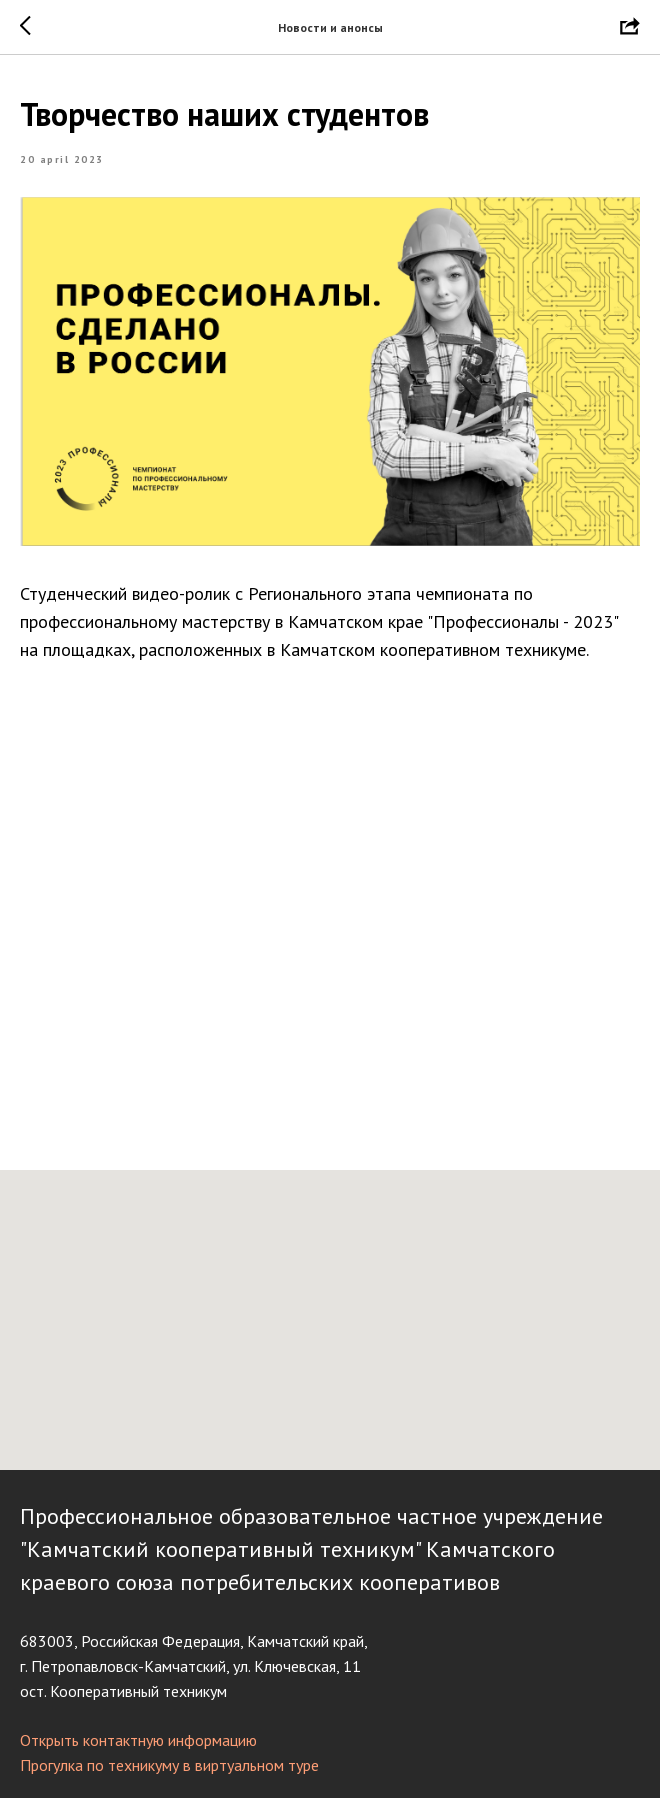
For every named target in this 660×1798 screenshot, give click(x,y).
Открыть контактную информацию (138, 1738)
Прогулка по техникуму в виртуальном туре (169, 1763)
